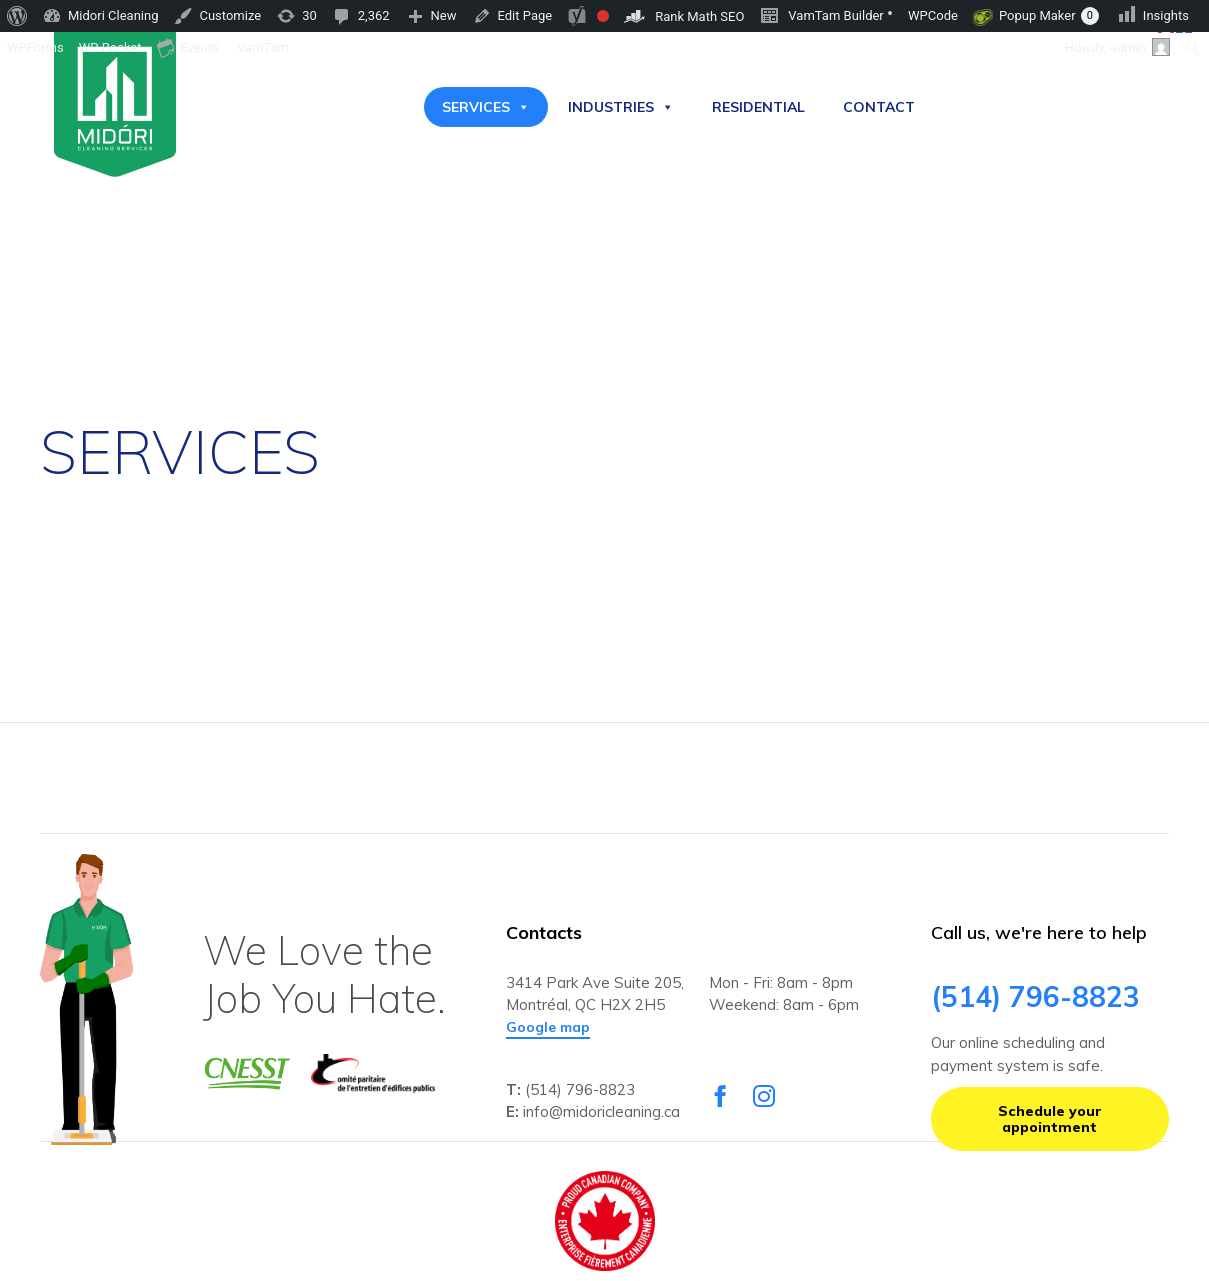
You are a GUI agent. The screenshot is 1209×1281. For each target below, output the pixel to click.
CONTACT (879, 107)
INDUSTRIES (621, 107)
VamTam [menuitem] (263, 47)
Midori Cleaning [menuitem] (113, 15)
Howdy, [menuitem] (1117, 47)
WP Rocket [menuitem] (110, 47)
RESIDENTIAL (758, 107)
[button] (548, 1028)
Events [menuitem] (188, 47)
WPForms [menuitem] (35, 47)
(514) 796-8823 (580, 1089)
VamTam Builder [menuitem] (826, 14)
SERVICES (486, 107)
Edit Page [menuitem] (525, 15)
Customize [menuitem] (230, 15)
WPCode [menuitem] (933, 15)
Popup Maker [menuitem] (1049, 16)
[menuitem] (17, 16)
